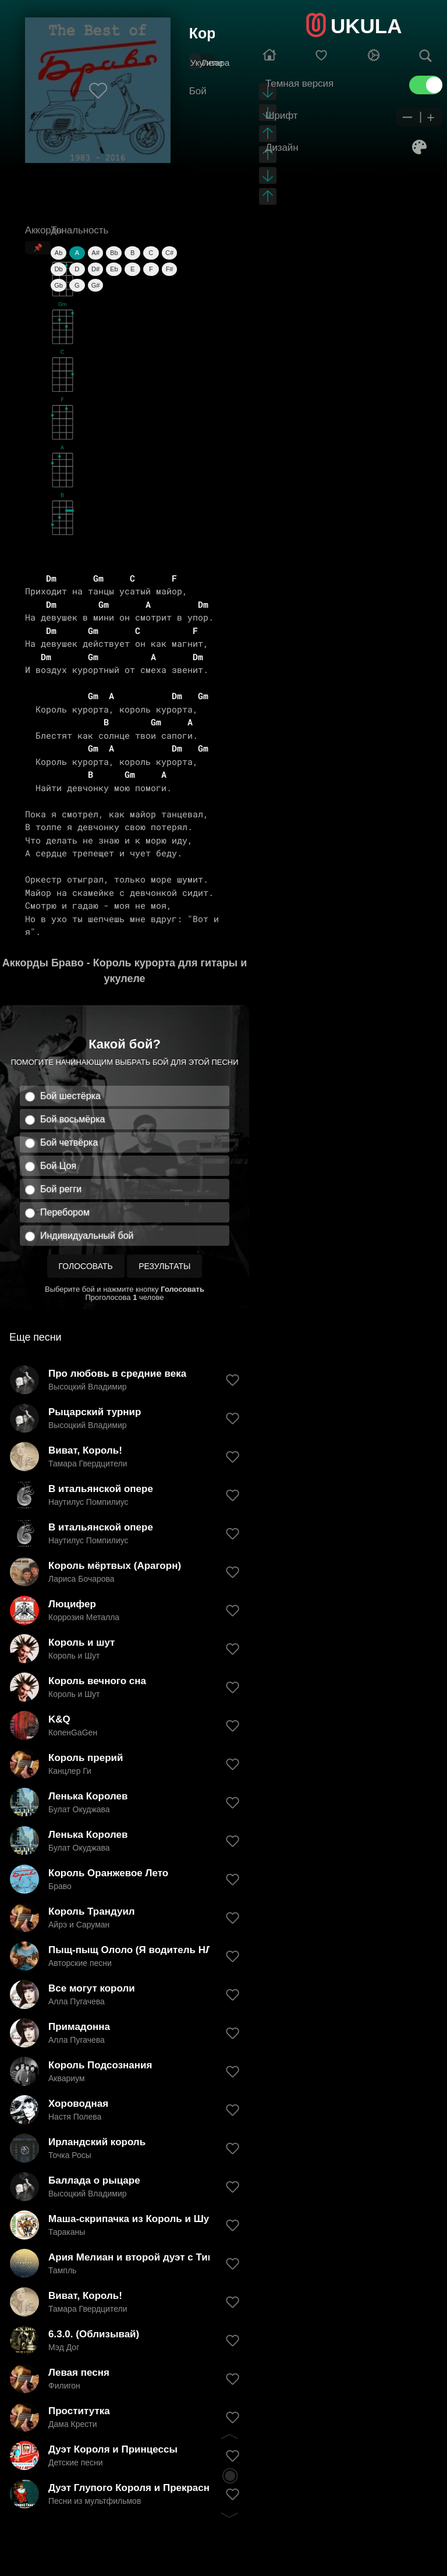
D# (95, 268)
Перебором (65, 1212)
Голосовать (86, 1266)
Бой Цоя (58, 1166)
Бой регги (60, 1189)
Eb (114, 268)
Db (59, 268)
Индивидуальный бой (87, 1236)
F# (169, 268)
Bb (114, 252)
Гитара (215, 63)
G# (95, 285)
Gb (58, 285)
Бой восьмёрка (72, 1119)
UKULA (366, 26)
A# (95, 252)
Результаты (164, 1266)
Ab (58, 252)
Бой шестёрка (70, 1096)
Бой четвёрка (69, 1142)
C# (169, 252)
